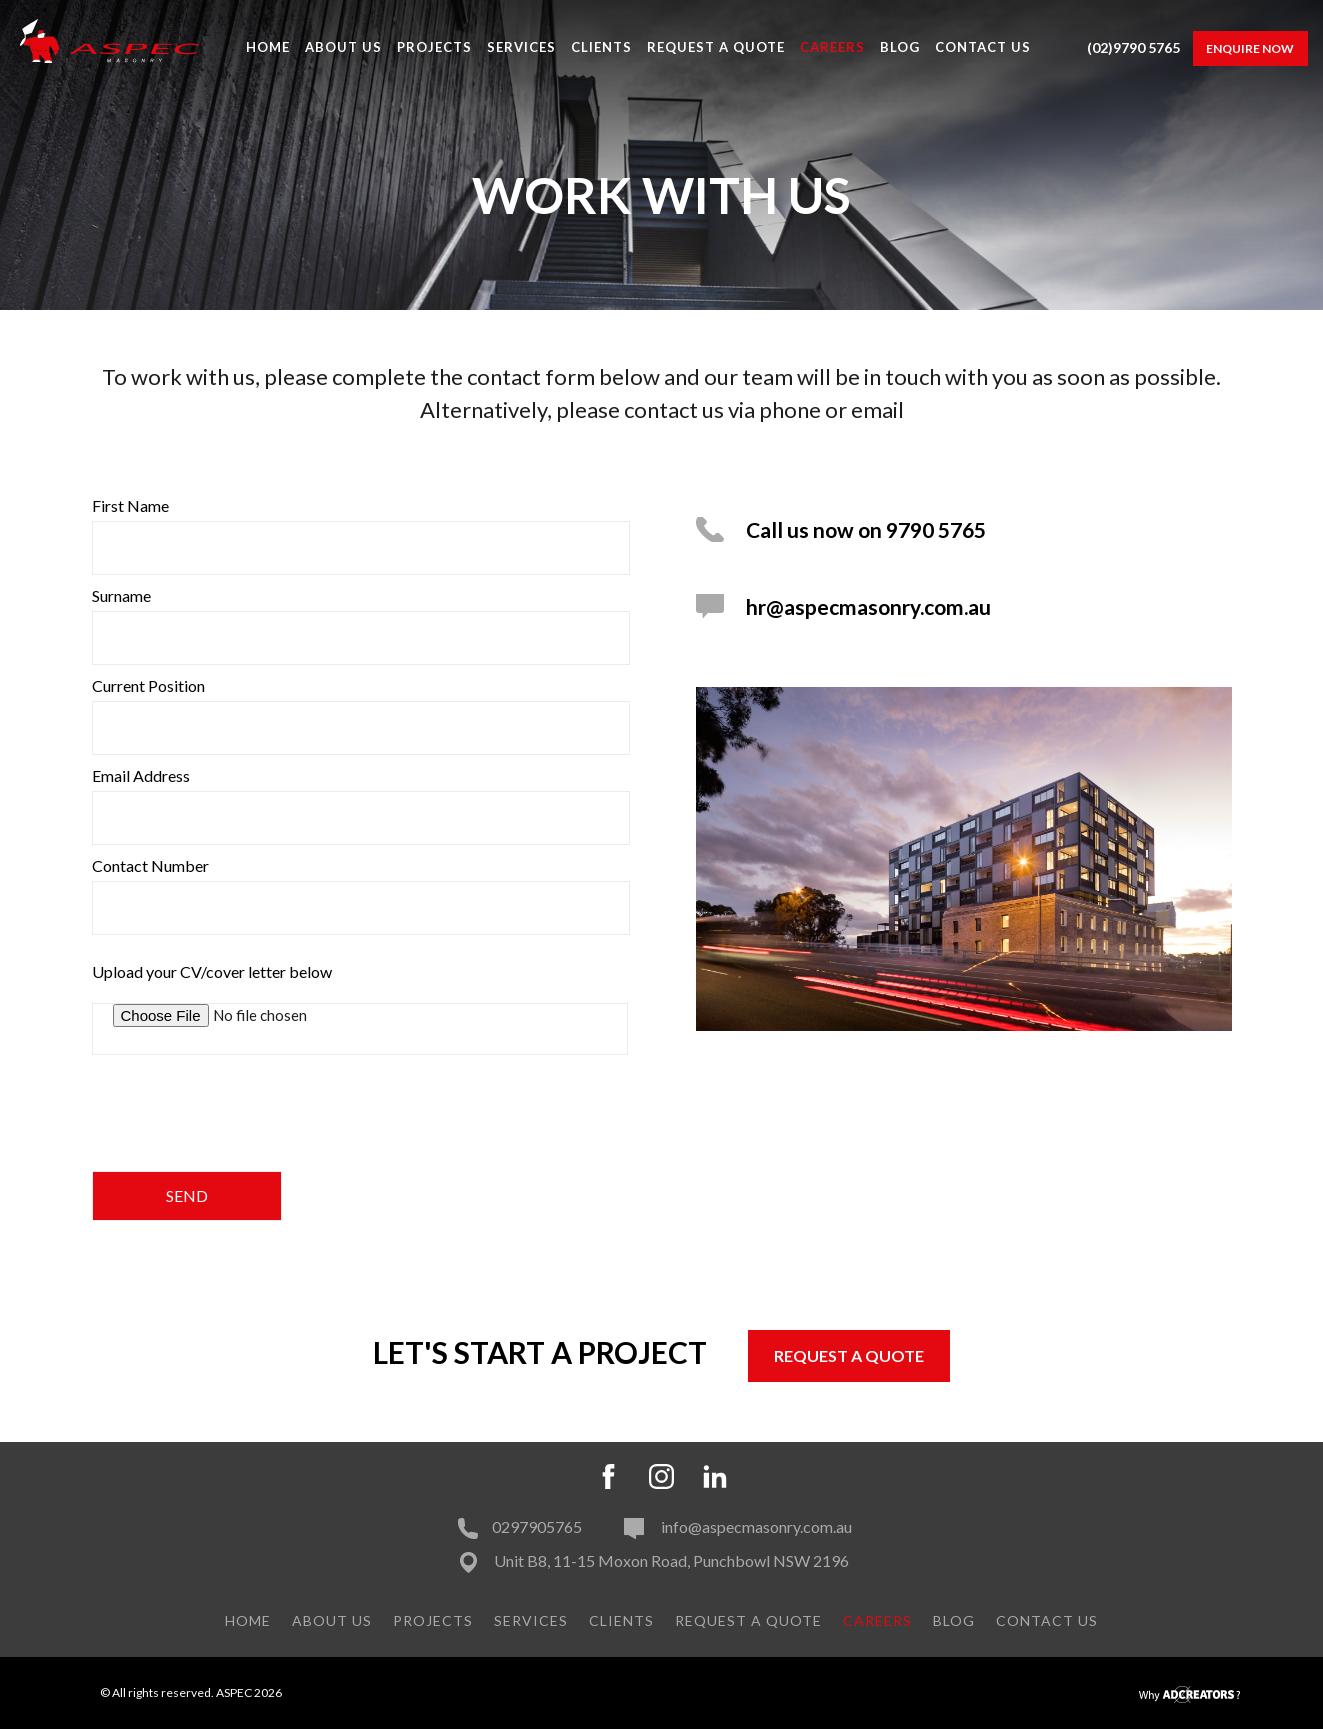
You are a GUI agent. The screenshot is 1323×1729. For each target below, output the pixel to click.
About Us (343, 47)
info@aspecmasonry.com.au (738, 1526)
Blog (900, 47)
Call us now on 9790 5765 (866, 529)
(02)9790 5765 (1133, 47)
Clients (601, 47)
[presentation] (244, 1119)
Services (521, 47)
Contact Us (983, 47)
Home (268, 47)
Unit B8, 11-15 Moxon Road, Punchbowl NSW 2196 (670, 1560)
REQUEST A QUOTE (849, 1355)
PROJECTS (434, 47)
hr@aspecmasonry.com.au (868, 606)
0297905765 (520, 1526)
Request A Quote (716, 47)
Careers (832, 47)
